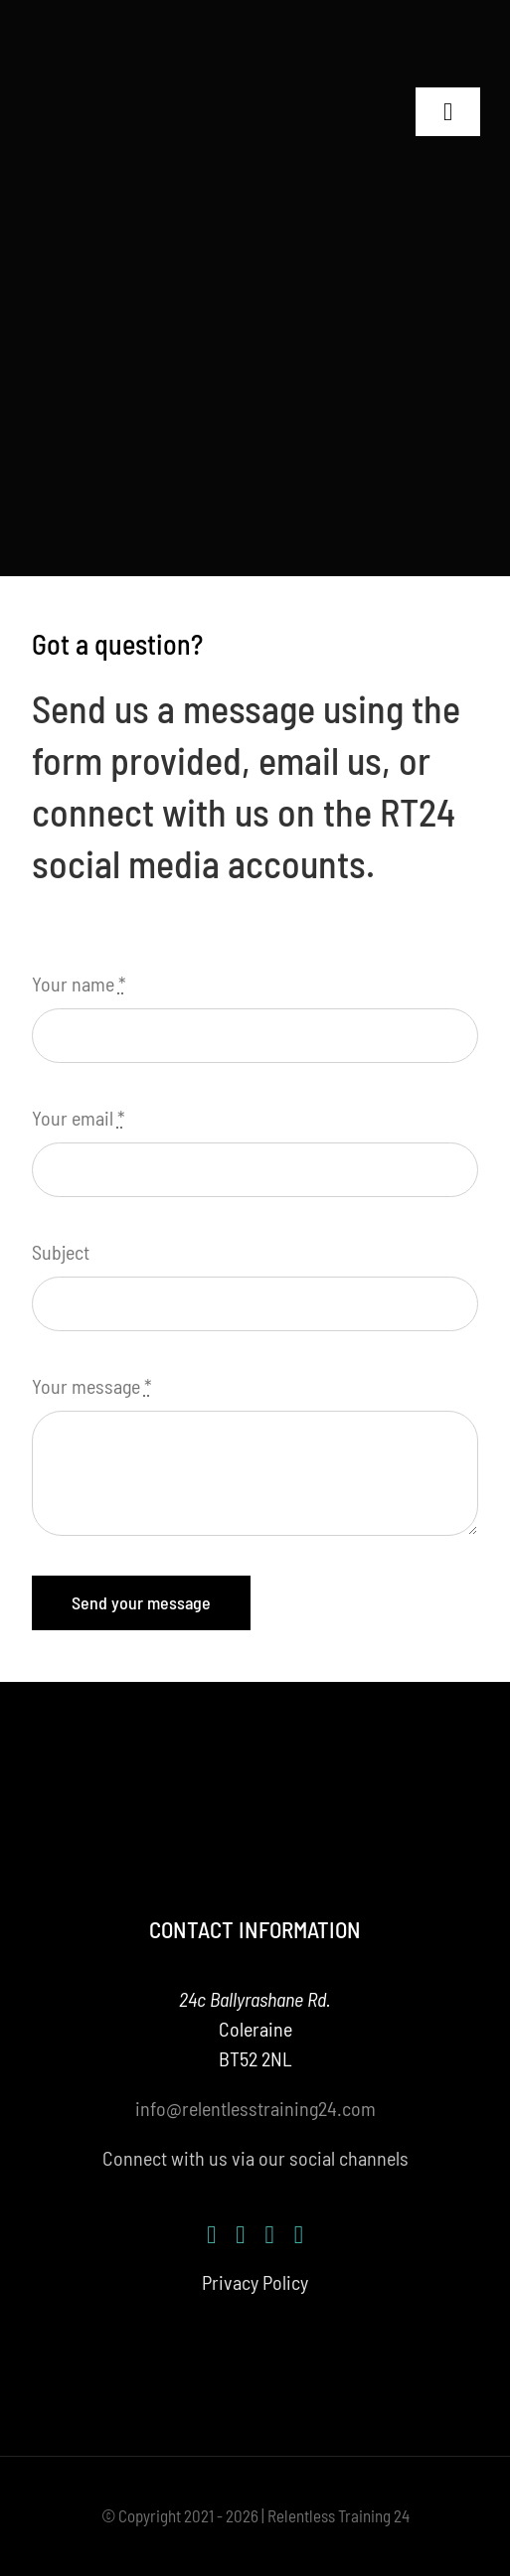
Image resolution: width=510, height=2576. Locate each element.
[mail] (298, 2234)
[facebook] (211, 2234)
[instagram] (240, 2234)
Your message (92, 1386)
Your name (79, 983)
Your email (78, 1118)
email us (320, 760)
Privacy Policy (255, 2282)
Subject (60, 1252)
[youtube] (269, 2234)
